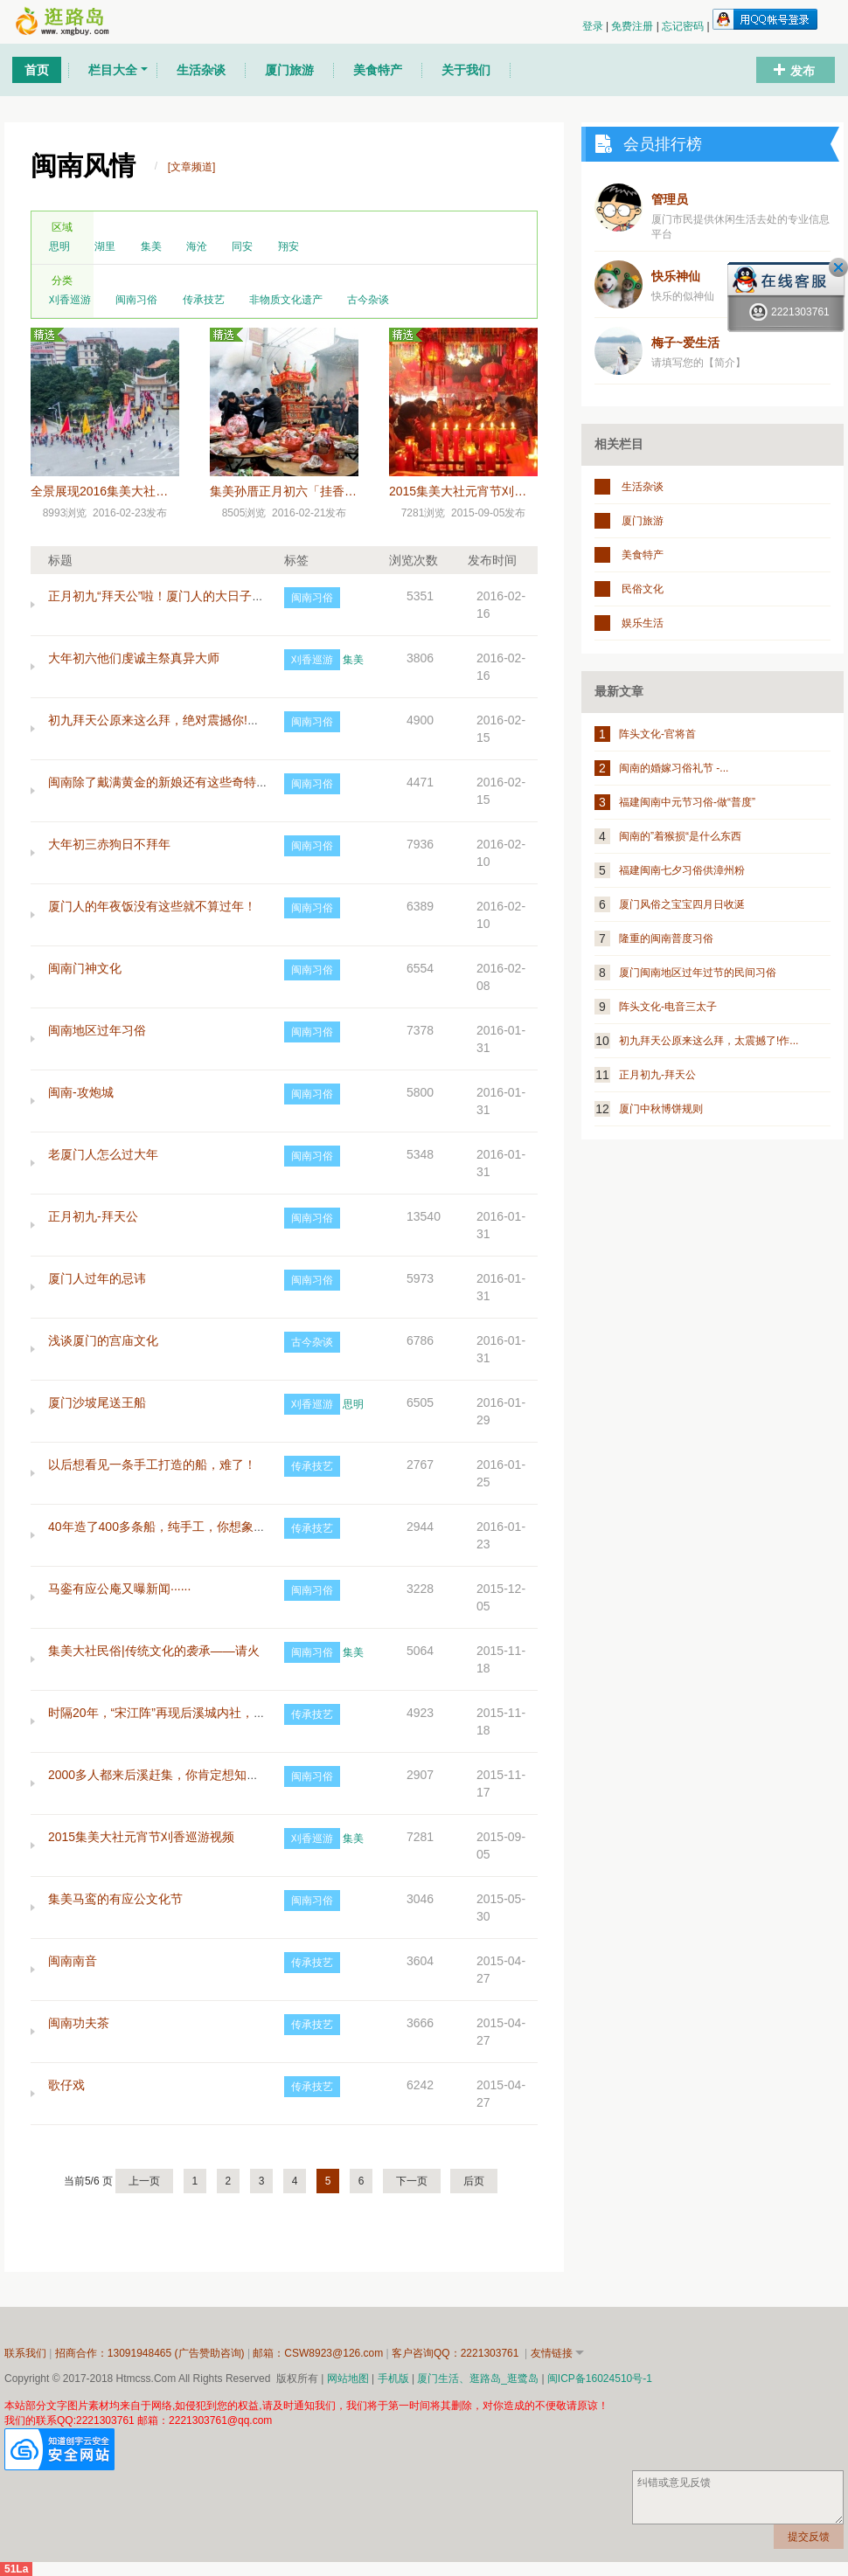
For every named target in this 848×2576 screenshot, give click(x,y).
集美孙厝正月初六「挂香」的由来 (301, 491)
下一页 (411, 2181)
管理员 (669, 199)
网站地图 (348, 2378)
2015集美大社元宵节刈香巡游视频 (482, 491)
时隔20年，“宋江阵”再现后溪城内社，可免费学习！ (187, 1713)
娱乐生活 (643, 623)
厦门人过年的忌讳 (97, 1278)
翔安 (288, 246)
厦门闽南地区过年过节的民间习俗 (697, 972)
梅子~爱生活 (685, 343)
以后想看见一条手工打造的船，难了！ (152, 1465)
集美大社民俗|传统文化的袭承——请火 (154, 1651)
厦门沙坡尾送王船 (97, 1402)
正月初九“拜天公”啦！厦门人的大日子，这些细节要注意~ (203, 596)
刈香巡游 (70, 300)
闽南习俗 (136, 300)
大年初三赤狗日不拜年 (109, 844)
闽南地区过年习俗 (97, 1030)
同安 (242, 246)
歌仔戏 (66, 2085)
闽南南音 (72, 1961)
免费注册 (633, 26)
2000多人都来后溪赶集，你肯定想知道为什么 (171, 1775)
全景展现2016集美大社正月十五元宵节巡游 (148, 491)
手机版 (393, 2378)
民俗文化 (643, 589)
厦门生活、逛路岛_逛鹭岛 (478, 2378)
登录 (594, 26)
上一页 (144, 2181)
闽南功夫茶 (78, 2023)
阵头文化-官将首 (657, 734)
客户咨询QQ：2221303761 (457, 2353)
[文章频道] (192, 167)
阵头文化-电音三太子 (668, 1007)
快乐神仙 (675, 276)
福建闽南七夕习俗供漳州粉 (682, 870)
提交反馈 (809, 2537)
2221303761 (789, 312)
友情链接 (552, 2353)
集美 (151, 246)
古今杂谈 (368, 300)
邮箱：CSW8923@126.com (319, 2353)
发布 (802, 71)
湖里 (104, 246)
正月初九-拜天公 (93, 1216)
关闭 (838, 267)
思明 (59, 246)
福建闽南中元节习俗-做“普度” (687, 802)
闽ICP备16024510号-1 (599, 2378)
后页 (473, 2181)
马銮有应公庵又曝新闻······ (119, 1589)
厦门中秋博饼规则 (661, 1109)
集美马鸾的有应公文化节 (115, 1899)
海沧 (196, 246)
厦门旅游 (643, 521)
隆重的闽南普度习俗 (666, 938)
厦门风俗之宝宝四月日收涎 (682, 904)
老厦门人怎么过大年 (103, 1154)
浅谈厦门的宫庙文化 (103, 1340)
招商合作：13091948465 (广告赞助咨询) (151, 2353)
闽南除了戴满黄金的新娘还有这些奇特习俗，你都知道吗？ (207, 782)
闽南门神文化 (85, 968)
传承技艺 (204, 300)
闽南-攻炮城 (81, 1092)
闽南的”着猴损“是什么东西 (680, 836)
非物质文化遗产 (286, 300)
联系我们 (25, 2353)
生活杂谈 (643, 487)
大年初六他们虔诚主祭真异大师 (133, 658)
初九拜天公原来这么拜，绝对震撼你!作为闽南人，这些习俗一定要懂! (235, 720)
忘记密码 (684, 26)
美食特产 (643, 555)
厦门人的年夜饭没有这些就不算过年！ (152, 906)
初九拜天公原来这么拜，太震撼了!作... (708, 1041)
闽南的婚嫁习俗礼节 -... (673, 768)
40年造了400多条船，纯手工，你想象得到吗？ (175, 1527)
